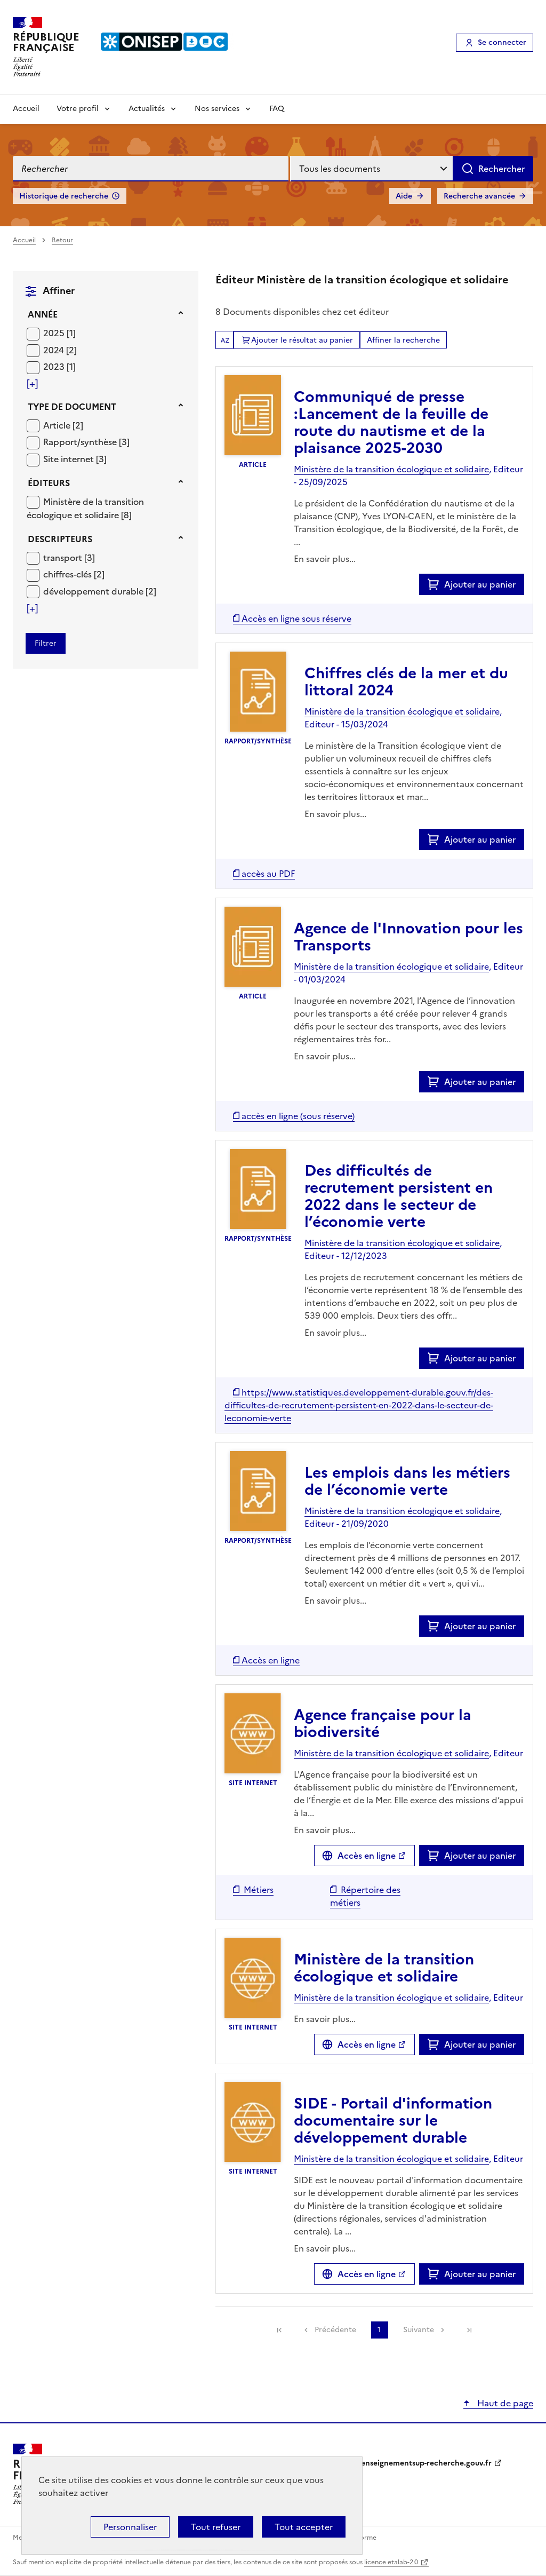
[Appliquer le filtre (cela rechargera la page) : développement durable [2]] (99, 591)
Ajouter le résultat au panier (302, 340)
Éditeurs (49, 483)
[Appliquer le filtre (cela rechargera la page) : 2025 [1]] (59, 333)
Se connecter (502, 42)
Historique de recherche (63, 196)
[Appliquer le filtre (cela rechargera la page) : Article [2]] (63, 425)
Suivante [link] (418, 2329)
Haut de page (504, 2403)
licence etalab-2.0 (391, 2562)
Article (58, 425)
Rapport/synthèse (81, 441)
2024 (54, 350)
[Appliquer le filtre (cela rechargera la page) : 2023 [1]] (59, 366)
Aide (404, 196)
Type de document (72, 406)
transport (63, 557)
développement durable (94, 591)
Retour (62, 240)
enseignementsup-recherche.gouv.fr (426, 2463)
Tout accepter (304, 2526)
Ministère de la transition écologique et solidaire (85, 508)
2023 (55, 366)
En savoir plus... (325, 558)
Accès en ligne (367, 1855)
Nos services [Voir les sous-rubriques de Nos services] (217, 108)
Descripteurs (60, 539)
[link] (279, 2330)
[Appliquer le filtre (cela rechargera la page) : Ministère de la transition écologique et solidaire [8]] (85, 508)
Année (43, 314)
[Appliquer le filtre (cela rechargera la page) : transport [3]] (69, 557)
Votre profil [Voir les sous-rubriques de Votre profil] (78, 108)
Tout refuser (215, 2526)
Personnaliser (130, 2526)
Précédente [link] (335, 2329)
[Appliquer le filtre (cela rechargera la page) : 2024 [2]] (60, 350)
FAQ (276, 108)
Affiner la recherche (403, 340)
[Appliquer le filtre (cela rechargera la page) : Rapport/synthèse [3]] (86, 441)
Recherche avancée (479, 196)
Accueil (26, 108)
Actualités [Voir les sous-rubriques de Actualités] (147, 108)
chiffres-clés (68, 574)
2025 (55, 333)
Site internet (69, 459)
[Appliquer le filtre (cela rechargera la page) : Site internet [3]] (75, 458)
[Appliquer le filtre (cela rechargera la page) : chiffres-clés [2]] (74, 574)
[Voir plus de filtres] (32, 383)
